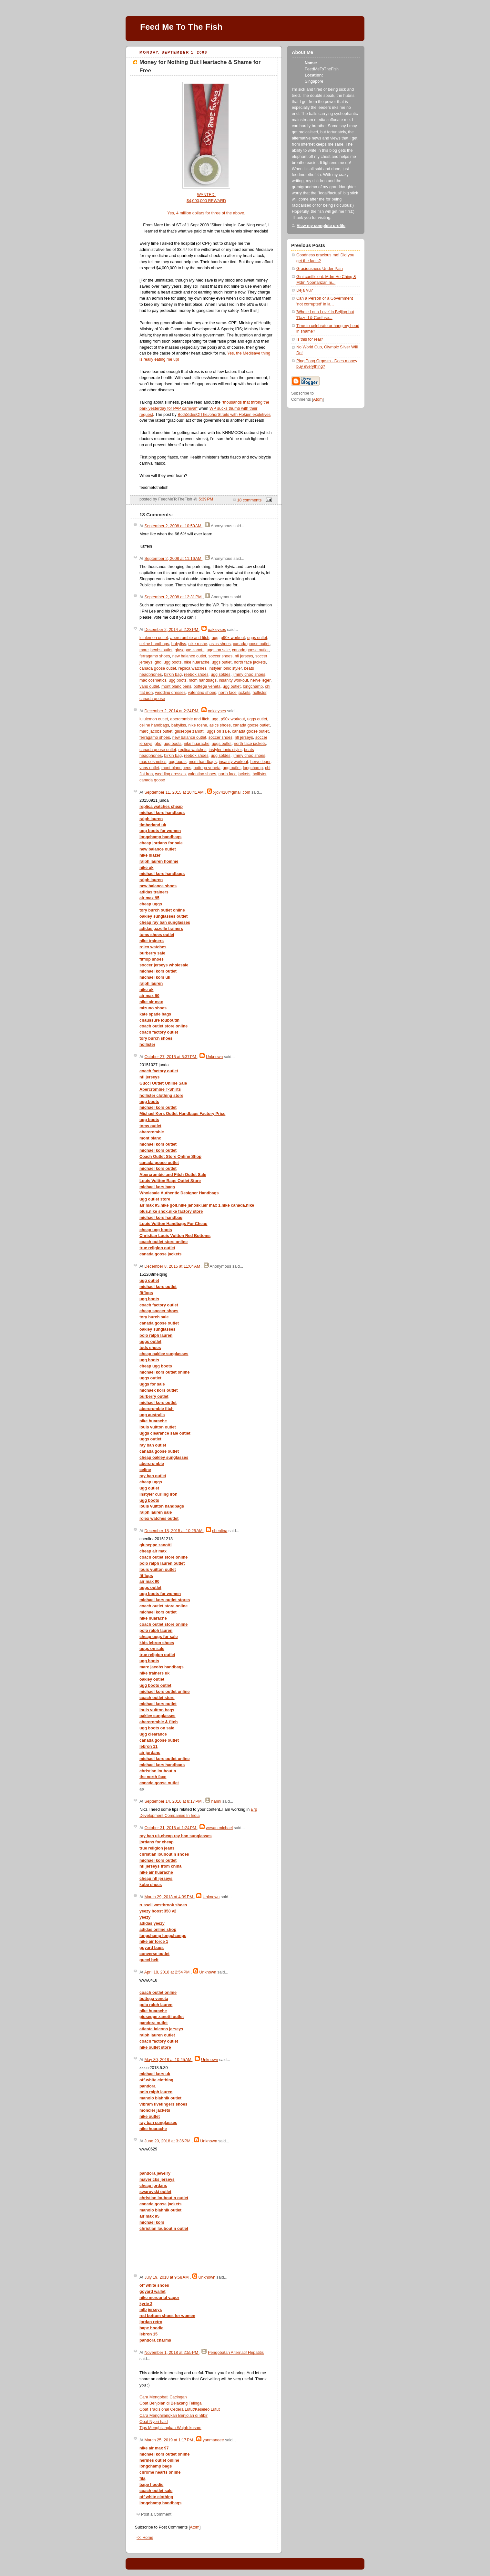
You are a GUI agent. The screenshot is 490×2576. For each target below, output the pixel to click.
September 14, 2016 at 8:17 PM (173, 1801)
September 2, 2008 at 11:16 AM (173, 558)
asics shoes (220, 644)
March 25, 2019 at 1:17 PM (169, 2440)
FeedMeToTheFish (322, 69)
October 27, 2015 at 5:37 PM (170, 1057)
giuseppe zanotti (189, 650)
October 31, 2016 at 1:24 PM (170, 1828)
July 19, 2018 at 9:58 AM (167, 2277)
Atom (194, 2527)
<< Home (145, 2537)
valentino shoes (202, 692)
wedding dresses (170, 692)
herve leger (260, 680)
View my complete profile (321, 225)
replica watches (193, 668)
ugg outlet (231, 686)
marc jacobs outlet (155, 650)
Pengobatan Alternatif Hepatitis (236, 2352)
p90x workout (233, 637)
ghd (158, 662)
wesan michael (219, 1828)
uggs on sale (218, 650)
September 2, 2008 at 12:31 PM (173, 597)
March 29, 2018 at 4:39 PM (169, 1897)
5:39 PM (206, 499)
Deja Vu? (304, 290)
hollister (260, 692)
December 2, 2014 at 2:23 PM (171, 629)
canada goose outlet (251, 644)
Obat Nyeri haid (153, 2421)
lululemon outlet (153, 637)
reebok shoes (196, 674)
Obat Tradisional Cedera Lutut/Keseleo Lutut (179, 2409)
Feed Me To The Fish (181, 27)
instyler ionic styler (225, 668)
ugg (215, 637)
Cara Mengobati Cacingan (163, 2397)
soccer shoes (220, 656)
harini (216, 1801)
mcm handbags (203, 680)
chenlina (219, 1531)
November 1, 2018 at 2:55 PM (171, 2352)
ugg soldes (220, 674)
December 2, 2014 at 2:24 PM (171, 711)
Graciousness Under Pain (319, 268)
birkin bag (173, 674)
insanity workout (233, 680)
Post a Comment (156, 2514)
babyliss (178, 644)
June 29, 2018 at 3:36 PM (167, 2141)
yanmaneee (213, 2440)
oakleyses (217, 629)
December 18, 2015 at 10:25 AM (173, 1531)
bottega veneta (207, 686)
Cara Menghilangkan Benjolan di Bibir (173, 2415)
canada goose (152, 698)
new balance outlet (189, 656)
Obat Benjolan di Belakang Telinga (170, 2403)
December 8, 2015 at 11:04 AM (172, 1266)
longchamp (253, 686)
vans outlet (149, 686)
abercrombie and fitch (189, 637)
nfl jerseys (244, 656)
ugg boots (172, 662)
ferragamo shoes (154, 656)
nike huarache (196, 662)
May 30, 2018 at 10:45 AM (168, 2059)
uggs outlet (257, 637)
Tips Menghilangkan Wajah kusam (170, 2428)
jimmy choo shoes (249, 674)
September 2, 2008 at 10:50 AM (173, 526)
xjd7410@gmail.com (231, 792)
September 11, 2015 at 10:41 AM (174, 792)
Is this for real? (309, 339)
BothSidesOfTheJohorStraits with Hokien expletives (224, 414)
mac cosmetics (152, 680)
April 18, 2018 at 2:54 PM (167, 1972)
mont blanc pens (176, 686)
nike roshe (197, 644)
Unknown (214, 1057)
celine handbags (154, 644)
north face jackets (250, 662)
